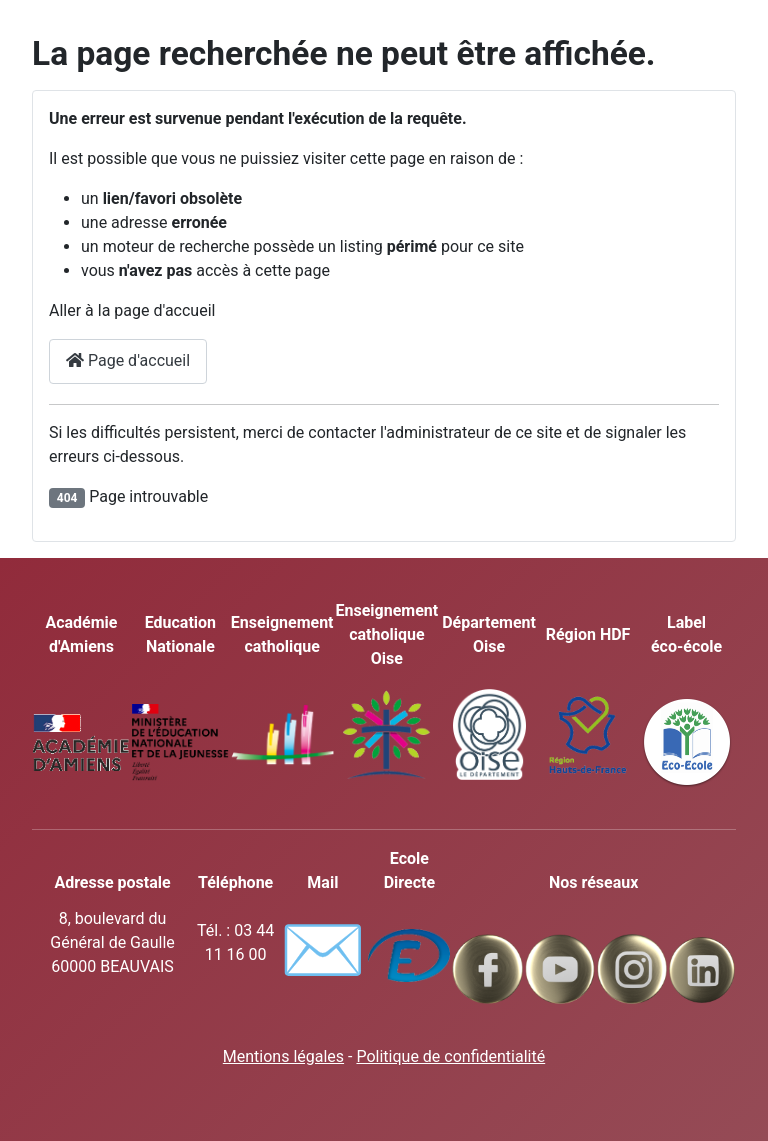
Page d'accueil (128, 360)
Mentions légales (283, 1056)
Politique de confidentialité (450, 1056)
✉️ (322, 950)
